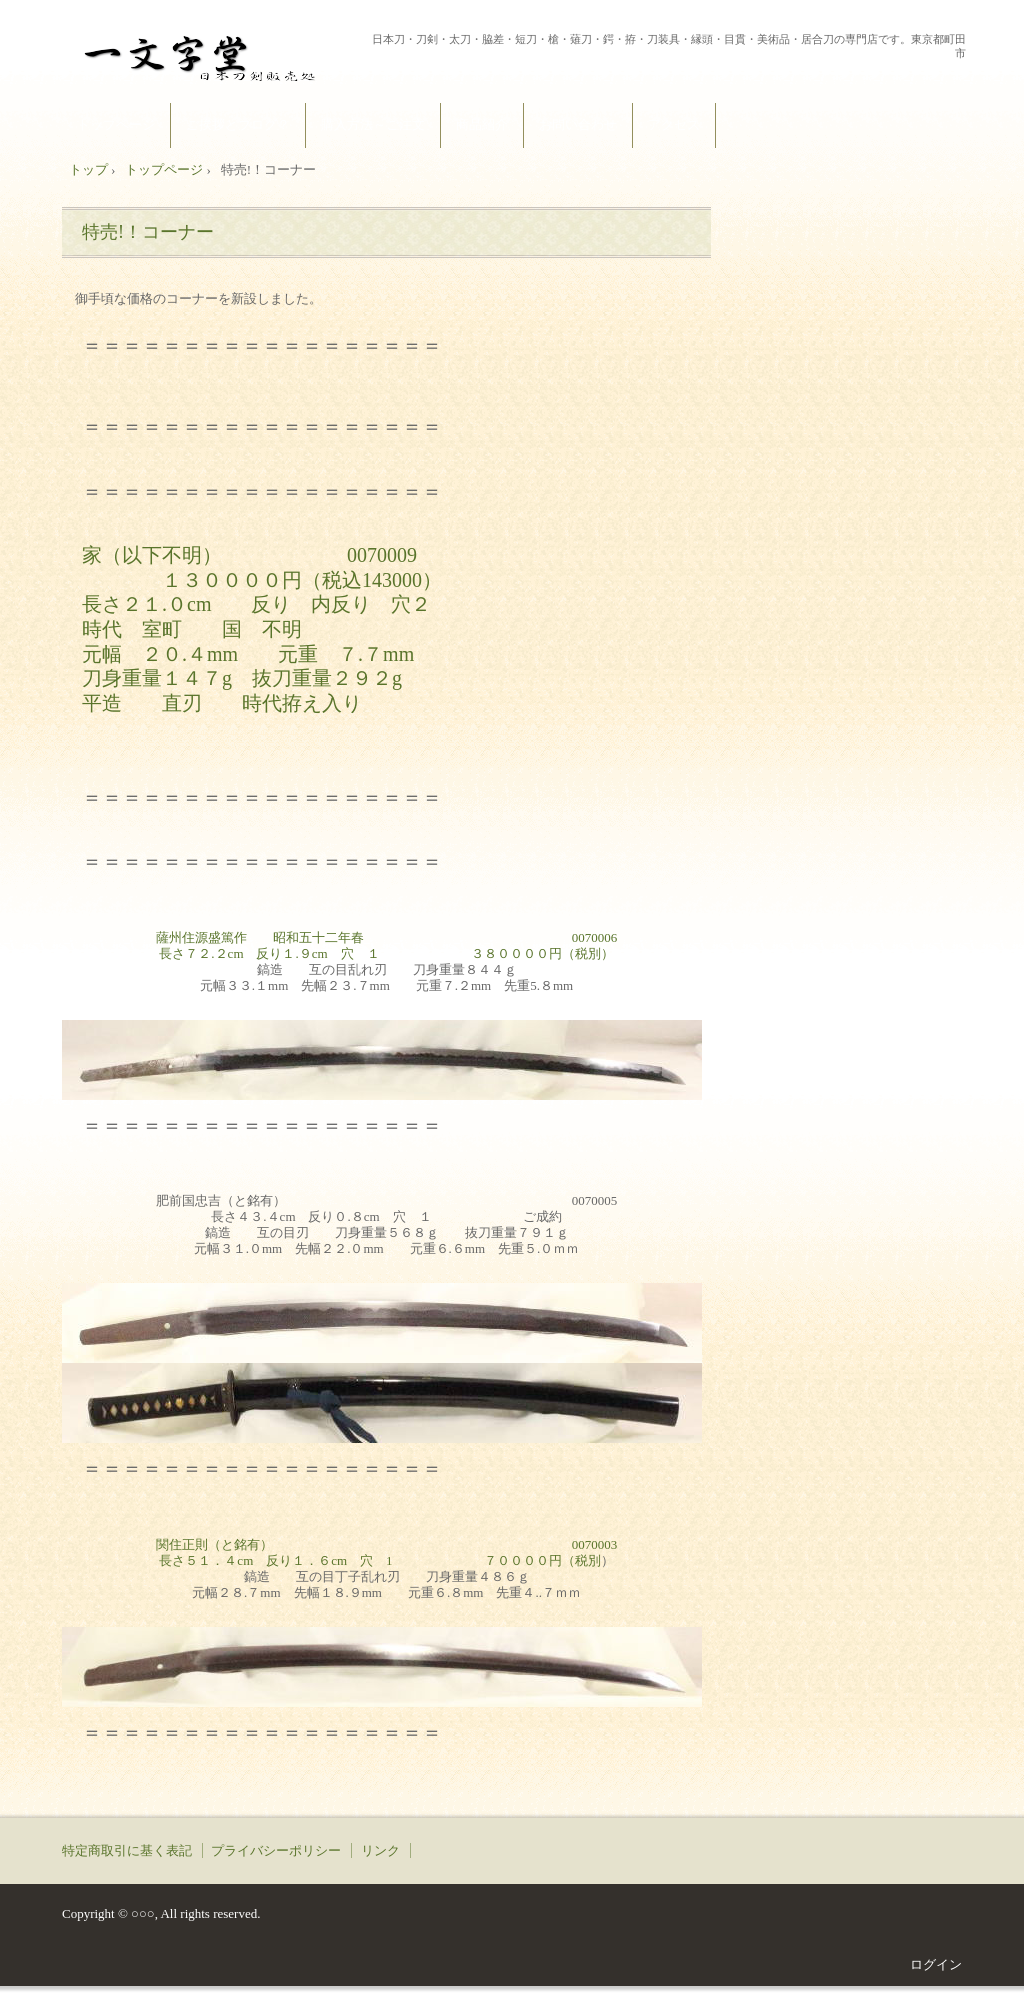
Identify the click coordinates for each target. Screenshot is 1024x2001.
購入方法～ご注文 (373, 124)
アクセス (674, 124)
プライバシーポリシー (276, 1850)
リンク (380, 1850)
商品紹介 (482, 124)
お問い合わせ (578, 124)
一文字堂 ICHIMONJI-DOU (213, 54)
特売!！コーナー (148, 232)
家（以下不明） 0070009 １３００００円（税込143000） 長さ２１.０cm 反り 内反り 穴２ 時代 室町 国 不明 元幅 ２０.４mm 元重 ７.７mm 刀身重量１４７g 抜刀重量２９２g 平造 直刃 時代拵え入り (262, 629)
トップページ (116, 124)
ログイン (936, 1964)
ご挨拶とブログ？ (238, 124)
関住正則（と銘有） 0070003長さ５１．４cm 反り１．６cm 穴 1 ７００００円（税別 (387, 1552)
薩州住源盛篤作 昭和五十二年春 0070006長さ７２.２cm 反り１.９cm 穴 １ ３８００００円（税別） (387, 945)
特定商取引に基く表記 (127, 1850)
